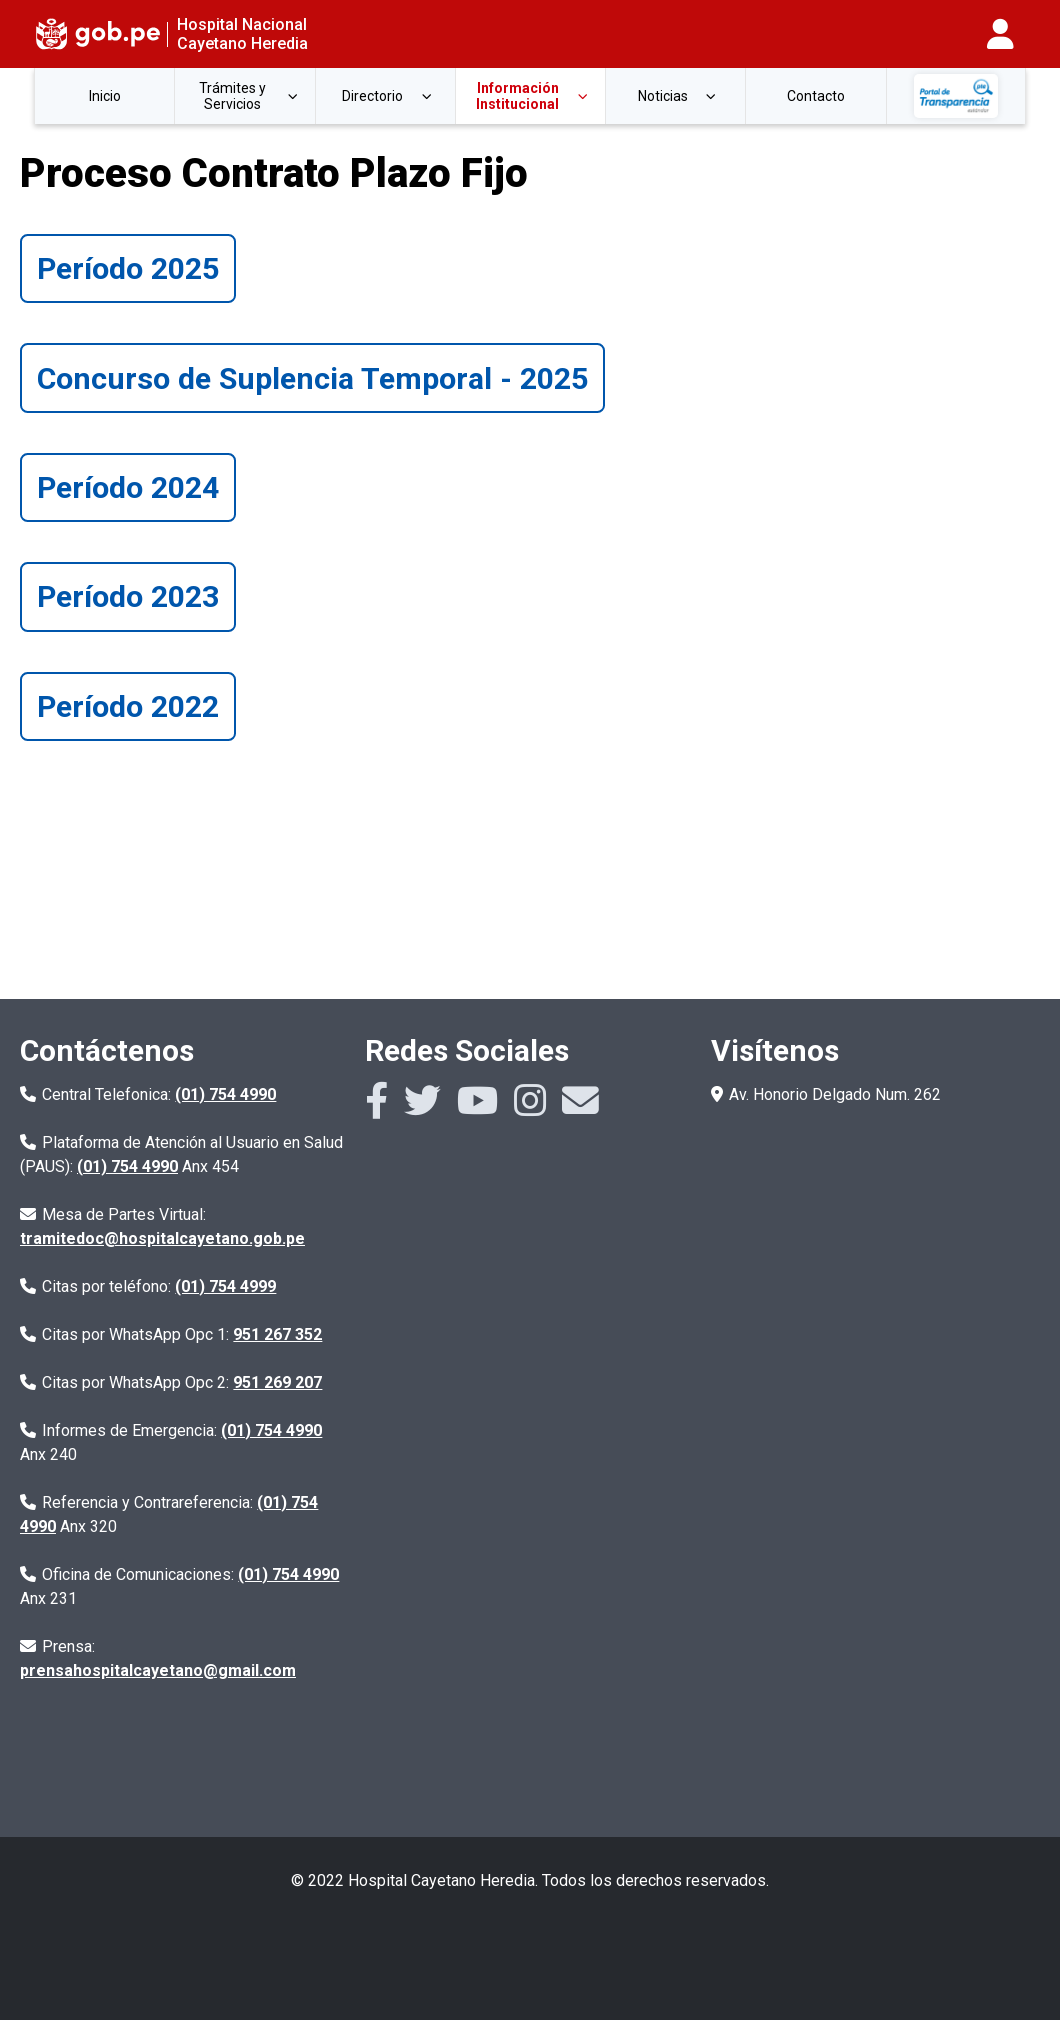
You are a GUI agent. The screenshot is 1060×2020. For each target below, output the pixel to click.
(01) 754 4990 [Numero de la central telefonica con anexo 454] (127, 1166)
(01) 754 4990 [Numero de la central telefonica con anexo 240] (271, 1430)
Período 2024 (128, 487)
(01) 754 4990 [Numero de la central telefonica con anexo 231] (288, 1574)
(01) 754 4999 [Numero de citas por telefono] (225, 1286)
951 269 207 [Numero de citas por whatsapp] (277, 1382)
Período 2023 (128, 596)
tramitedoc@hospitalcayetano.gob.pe (162, 1238)
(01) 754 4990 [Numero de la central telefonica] (225, 1094)
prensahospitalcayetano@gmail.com (158, 1670)
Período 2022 (128, 706)
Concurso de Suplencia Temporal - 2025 (312, 378)
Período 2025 (128, 268)
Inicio (105, 96)
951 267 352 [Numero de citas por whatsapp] (277, 1334)
